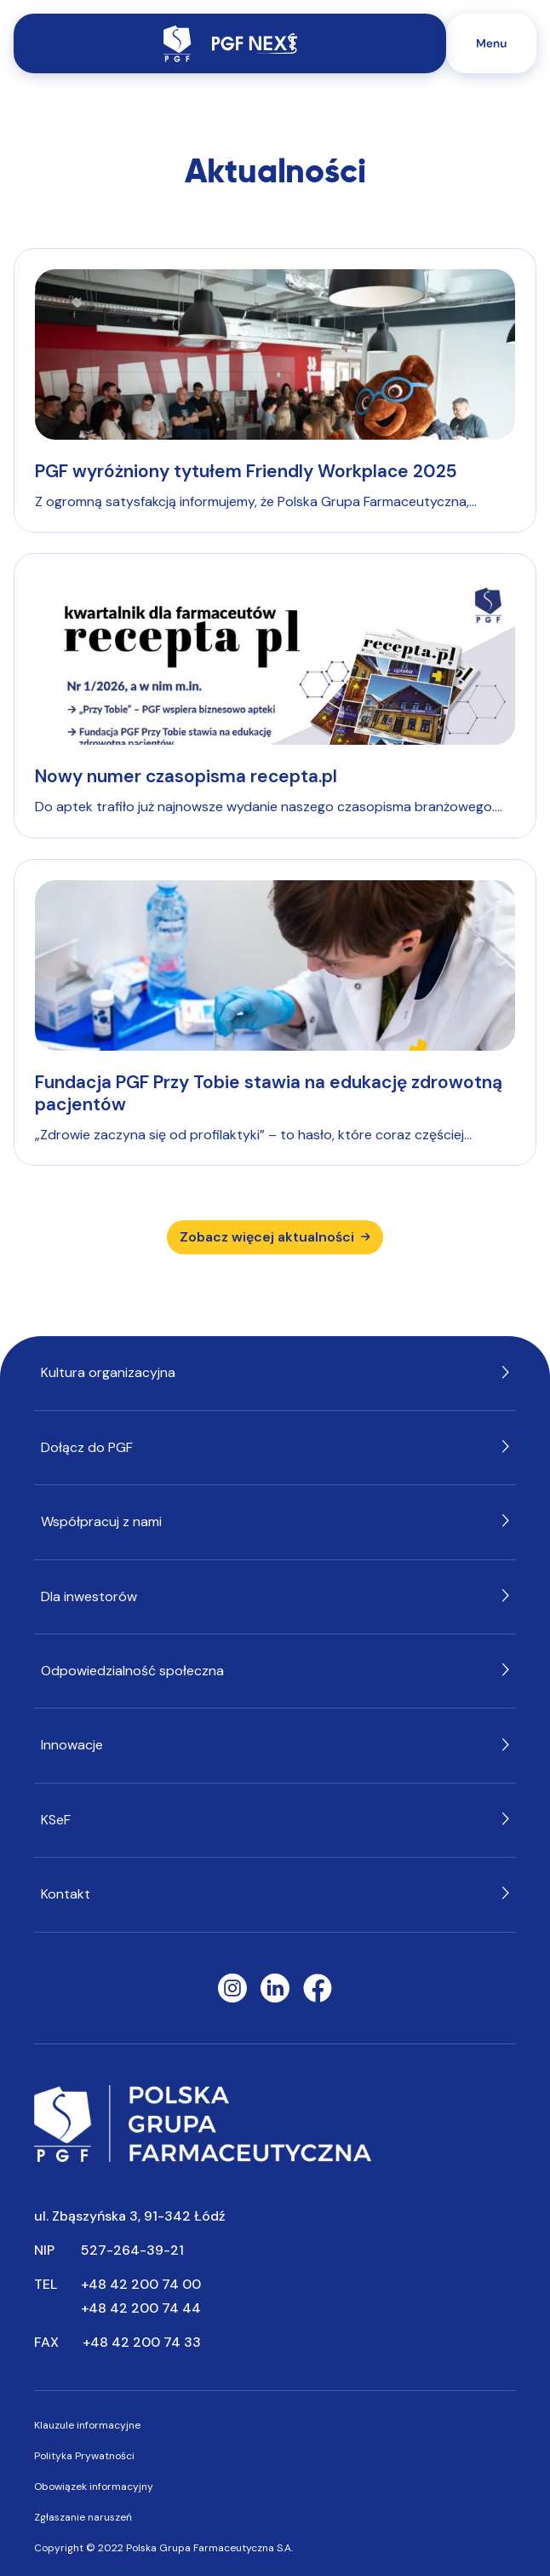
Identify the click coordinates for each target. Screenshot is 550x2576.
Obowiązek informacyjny (93, 2486)
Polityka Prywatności (84, 2456)
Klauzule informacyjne (87, 2425)
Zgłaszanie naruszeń (83, 2517)
